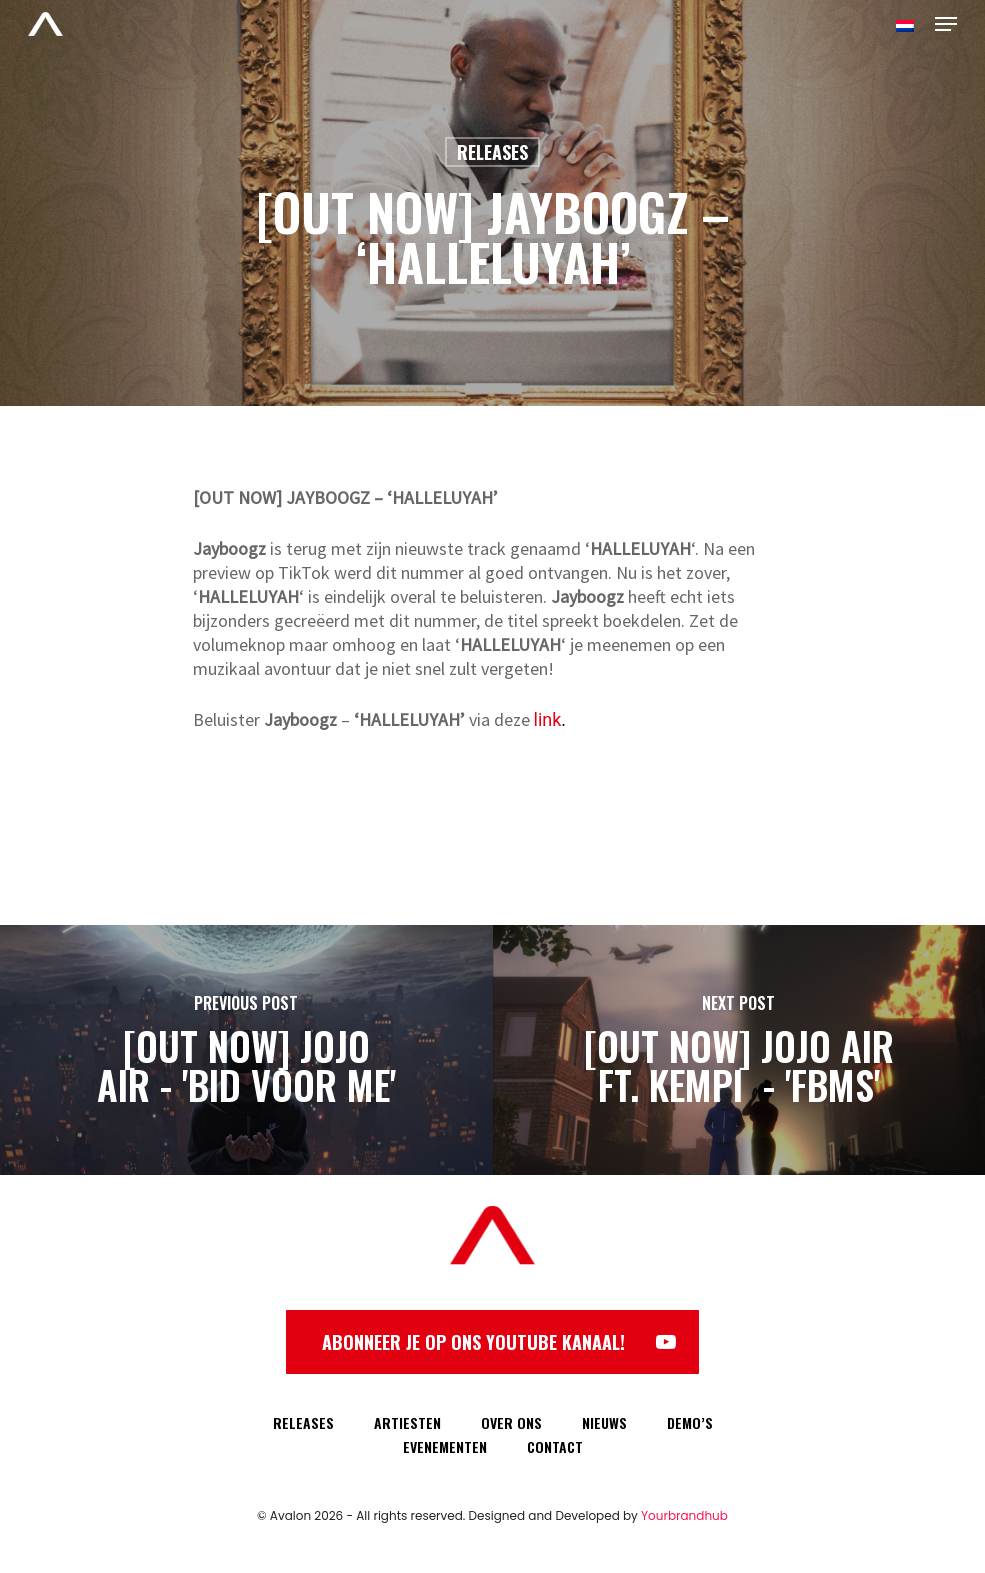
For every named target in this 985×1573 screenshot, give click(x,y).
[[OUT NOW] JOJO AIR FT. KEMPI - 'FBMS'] (739, 1050)
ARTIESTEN (407, 1422)
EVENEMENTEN (445, 1446)
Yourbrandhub (684, 1515)
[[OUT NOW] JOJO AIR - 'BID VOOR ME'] (246, 1050)
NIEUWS (604, 1422)
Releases (492, 152)
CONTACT (555, 1446)
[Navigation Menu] (946, 24)
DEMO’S (690, 1422)
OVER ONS (511, 1422)
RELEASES (303, 1422)
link (548, 719)
